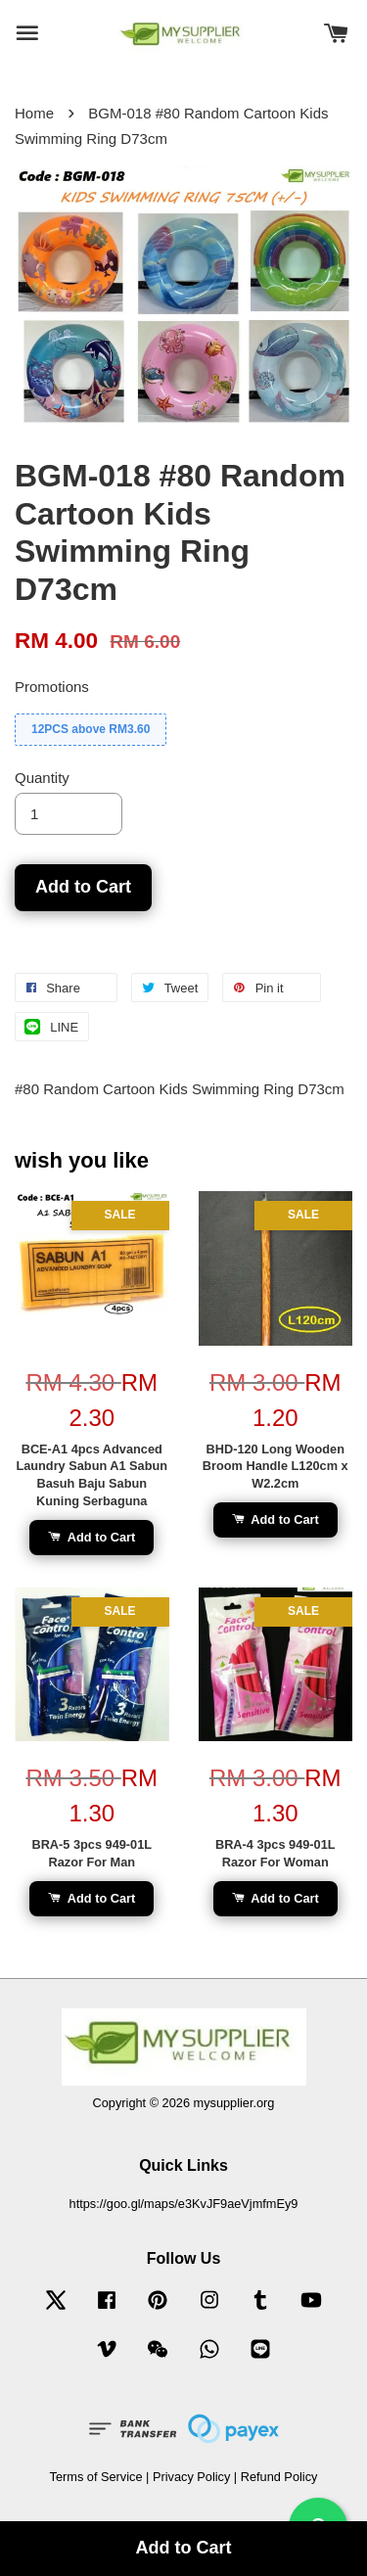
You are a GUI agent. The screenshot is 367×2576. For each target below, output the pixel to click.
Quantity (42, 777)
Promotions (52, 686)
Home (34, 113)
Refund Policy (279, 2476)
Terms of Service (96, 2476)
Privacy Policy (191, 2476)
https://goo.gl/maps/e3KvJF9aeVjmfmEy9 (183, 2203)
